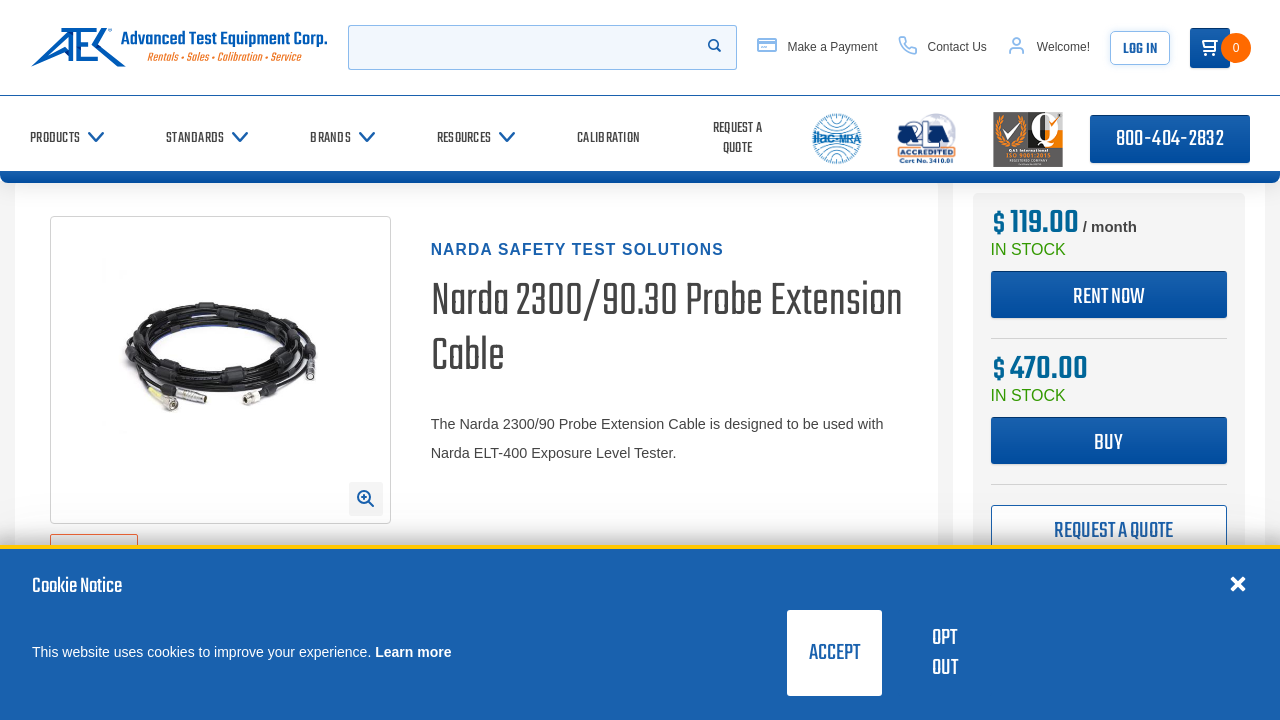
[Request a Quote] (737, 138)
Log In (1140, 49)
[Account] (1048, 47)
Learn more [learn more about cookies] (413, 652)
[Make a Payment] (817, 47)
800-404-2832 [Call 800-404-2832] (1170, 139)
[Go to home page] (179, 47)
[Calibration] (608, 138)
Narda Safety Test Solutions (577, 249)
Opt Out (945, 653)
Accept (834, 653)
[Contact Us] (942, 47)
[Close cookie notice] (1238, 583)
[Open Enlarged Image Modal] (366, 499)
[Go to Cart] (1210, 48)
